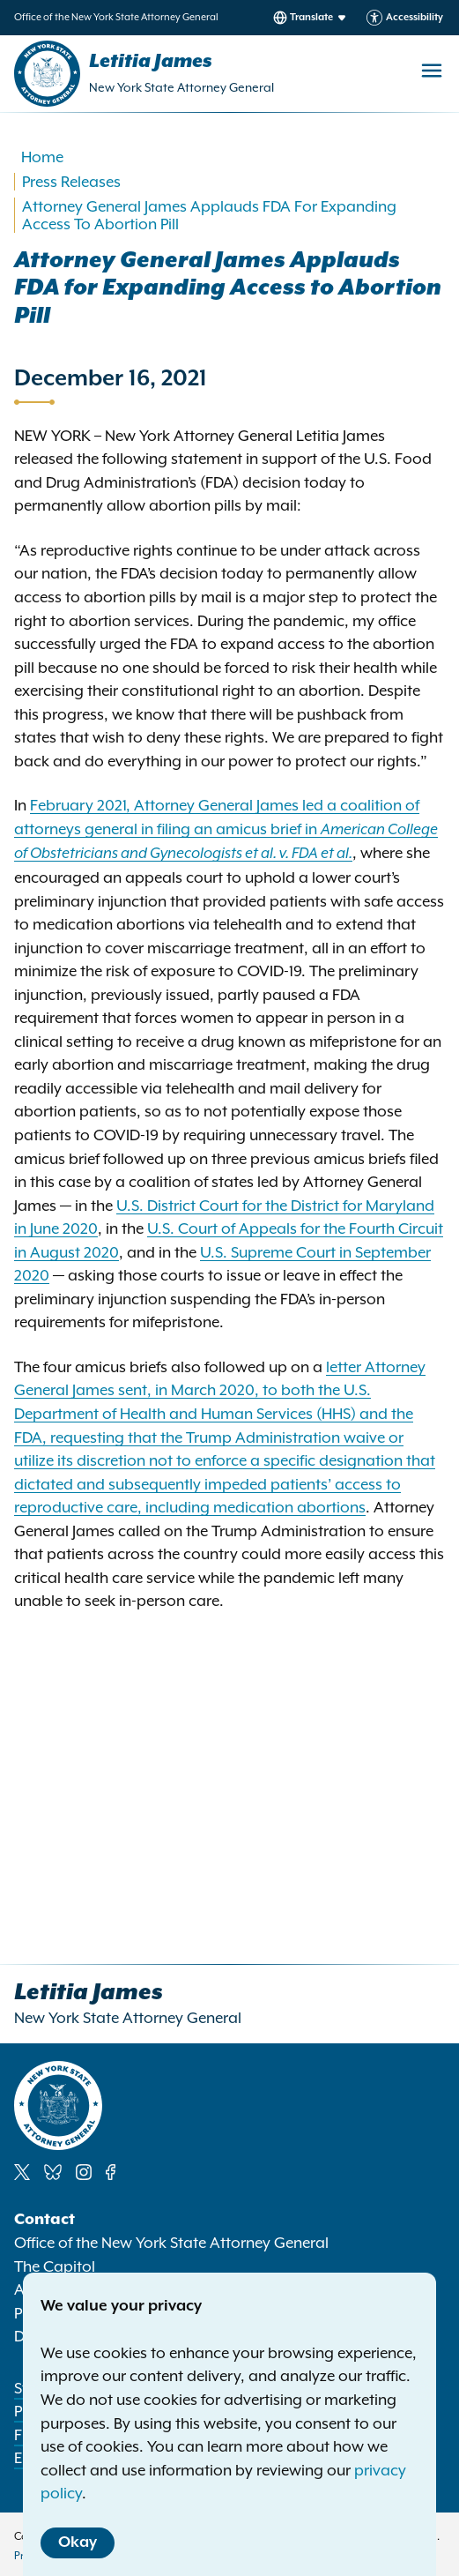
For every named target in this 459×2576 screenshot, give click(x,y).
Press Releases (71, 181)
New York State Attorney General (181, 87)
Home (42, 157)
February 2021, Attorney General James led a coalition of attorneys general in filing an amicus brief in (226, 829)
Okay (77, 2542)
